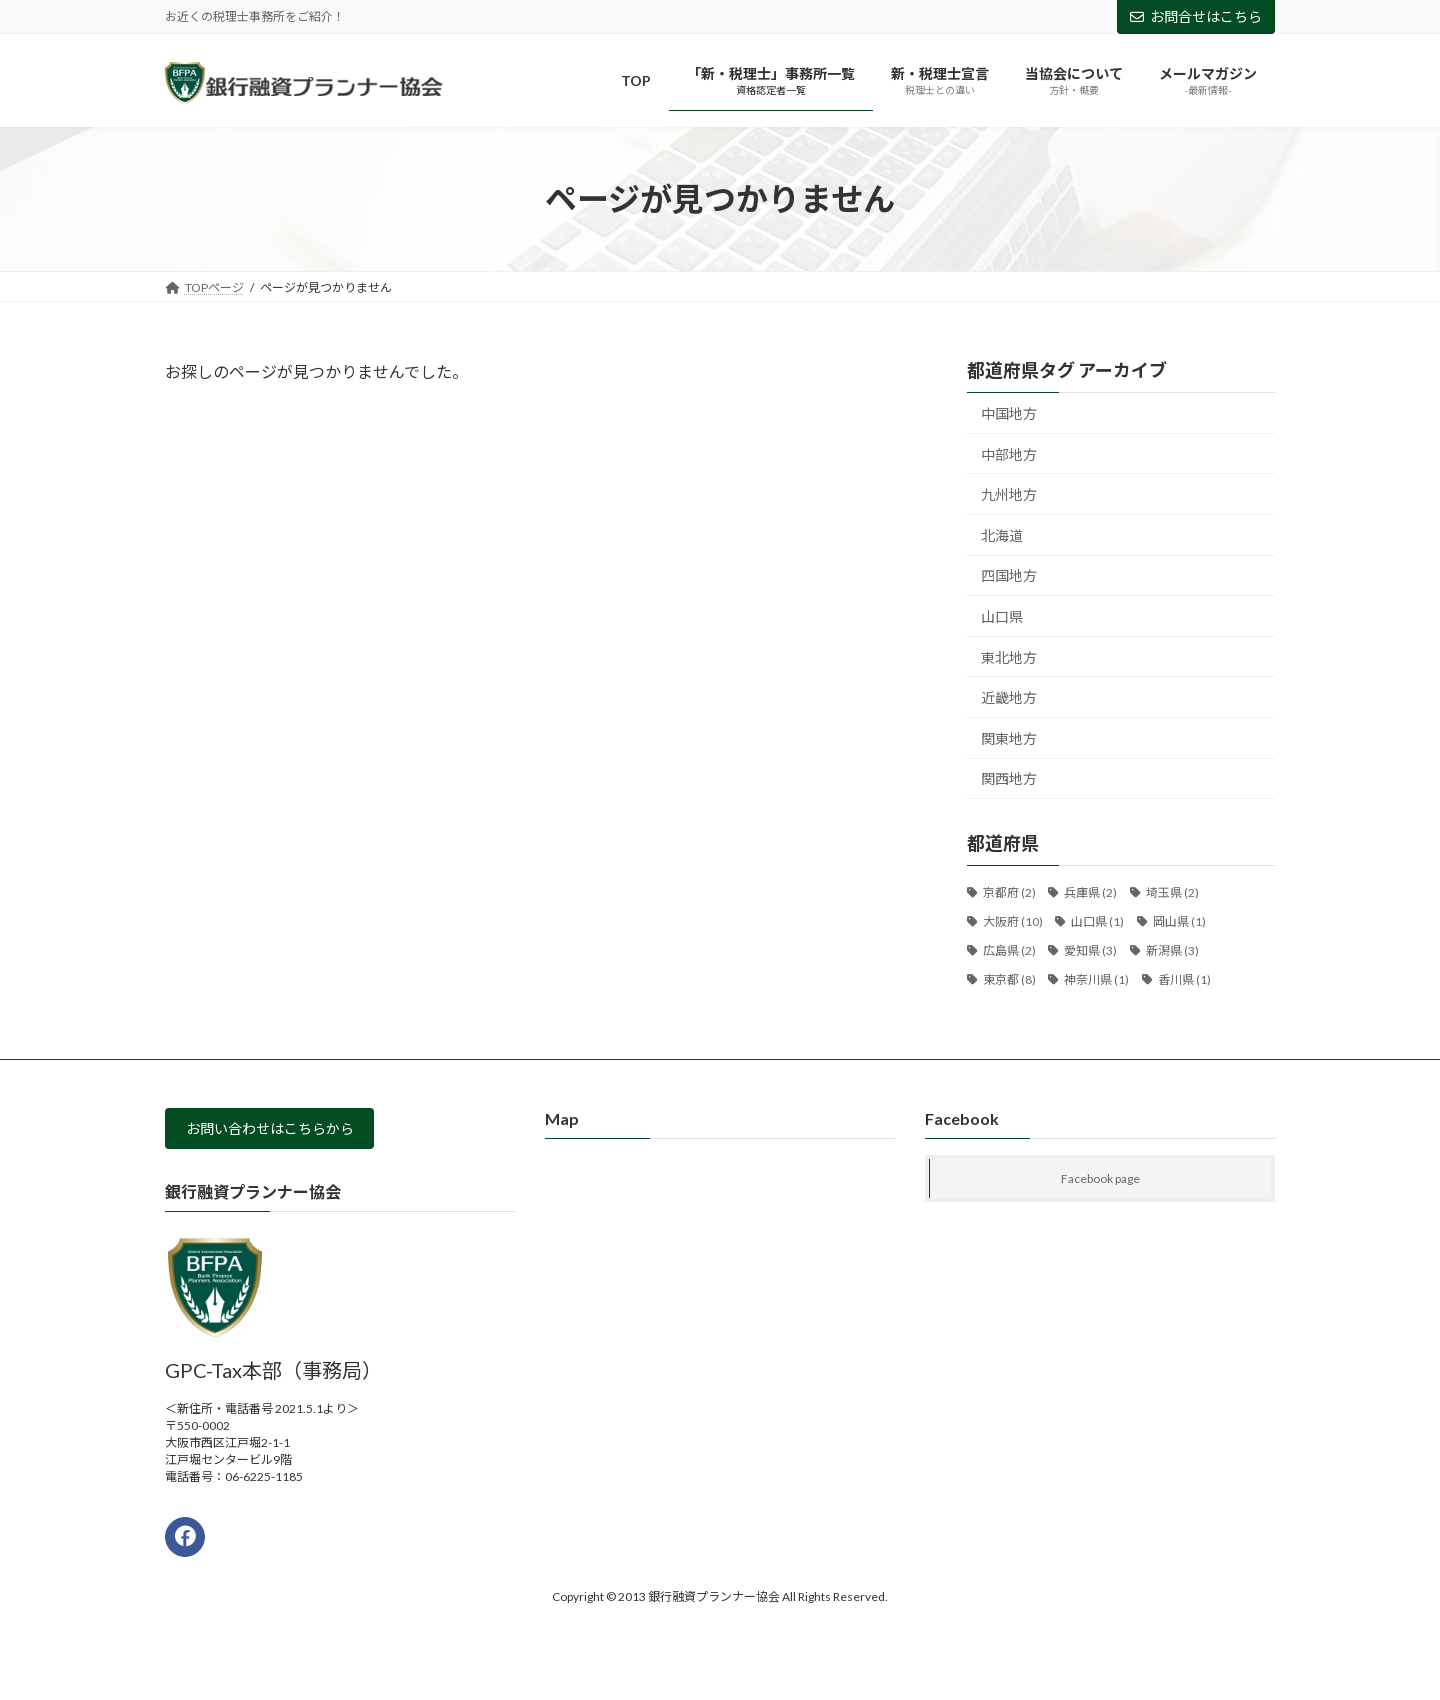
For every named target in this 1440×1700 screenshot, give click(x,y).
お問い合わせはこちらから (284, 1131)
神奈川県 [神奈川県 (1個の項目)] (1096, 979)
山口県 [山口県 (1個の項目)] (1097, 921)
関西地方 (1009, 779)
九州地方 (1009, 495)
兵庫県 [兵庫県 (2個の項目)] (1090, 893)
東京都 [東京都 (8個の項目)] (1009, 979)
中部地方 (1009, 454)
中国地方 (1009, 413)
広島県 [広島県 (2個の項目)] (1009, 950)
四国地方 (1009, 576)
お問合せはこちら (1196, 16)
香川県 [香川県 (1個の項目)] (1184, 979)
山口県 (1002, 616)
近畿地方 (1009, 698)
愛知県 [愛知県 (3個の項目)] (1090, 950)
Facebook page (1100, 1178)
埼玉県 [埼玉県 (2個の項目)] (1172, 893)
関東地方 (1009, 738)
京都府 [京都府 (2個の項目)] (1009, 893)
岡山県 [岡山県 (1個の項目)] (1179, 921)
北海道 (1002, 535)
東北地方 (1009, 657)
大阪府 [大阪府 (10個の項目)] (1013, 921)
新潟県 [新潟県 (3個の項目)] (1172, 950)
